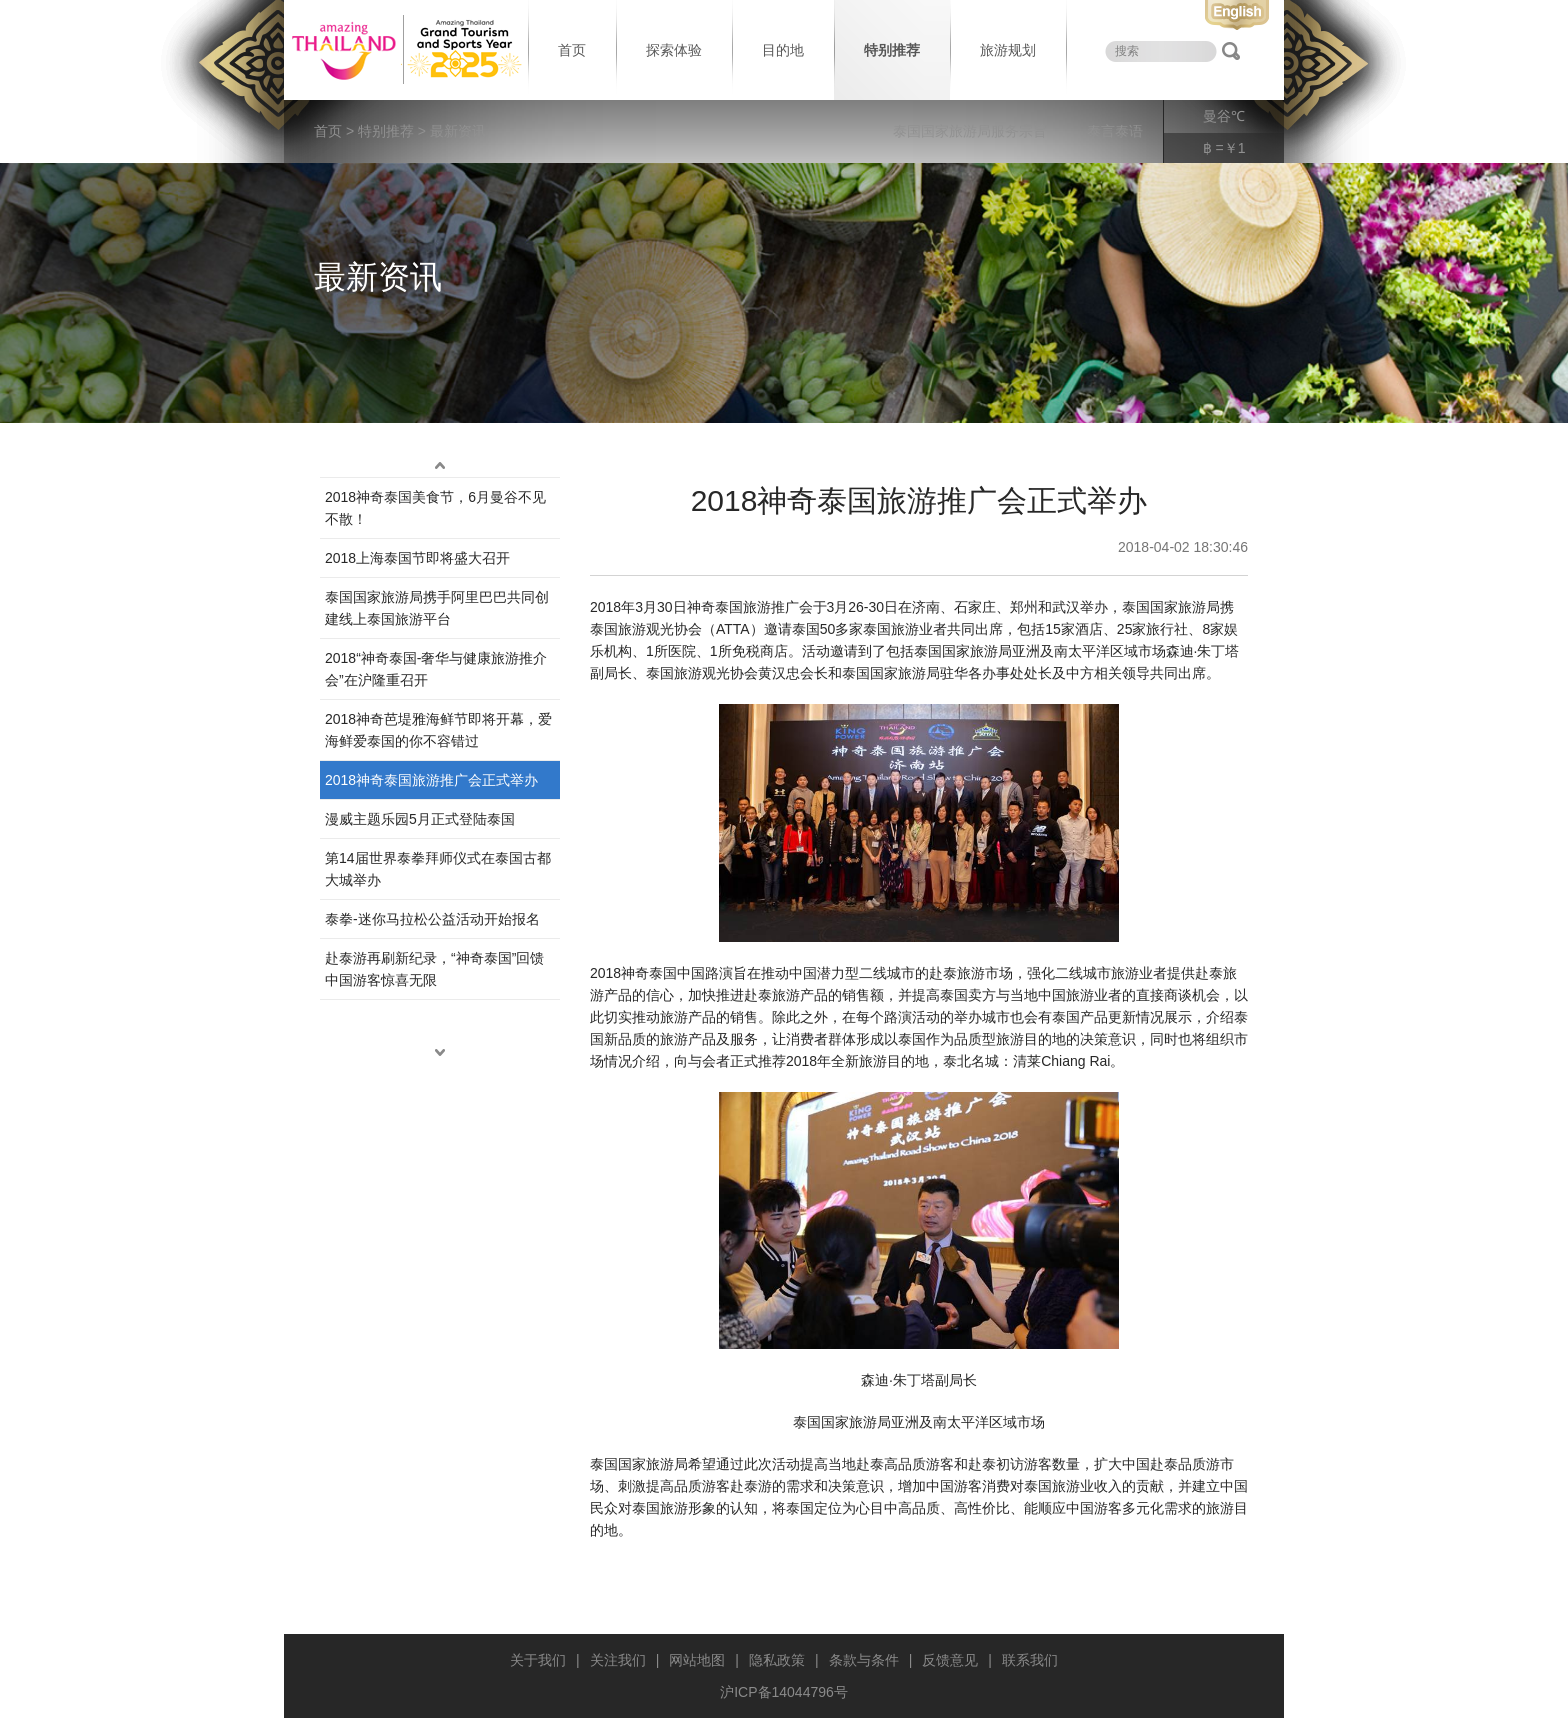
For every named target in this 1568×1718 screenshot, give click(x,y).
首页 (572, 50)
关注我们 (618, 1660)
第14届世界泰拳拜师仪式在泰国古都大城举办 (438, 869)
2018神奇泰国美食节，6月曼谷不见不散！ (435, 508)
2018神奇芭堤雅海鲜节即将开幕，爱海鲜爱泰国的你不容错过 (438, 730)
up (440, 465)
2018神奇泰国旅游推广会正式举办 (431, 780)
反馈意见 (950, 1660)
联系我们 (1030, 1660)
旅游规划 (1008, 50)
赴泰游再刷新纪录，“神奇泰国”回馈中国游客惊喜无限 (434, 969)
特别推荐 (892, 50)
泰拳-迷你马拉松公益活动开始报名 (432, 919)
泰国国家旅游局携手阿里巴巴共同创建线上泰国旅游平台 (437, 608)
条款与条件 (864, 1660)
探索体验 (674, 50)
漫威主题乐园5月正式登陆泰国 (420, 819)
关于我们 (538, 1660)
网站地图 (697, 1660)
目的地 (783, 50)
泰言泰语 (1115, 131)
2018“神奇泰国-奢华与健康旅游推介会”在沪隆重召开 (436, 669)
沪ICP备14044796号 (784, 1692)
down (440, 1052)
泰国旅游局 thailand (404, 50)
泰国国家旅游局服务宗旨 (970, 131)
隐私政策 (777, 1660)
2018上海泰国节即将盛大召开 (417, 558)
